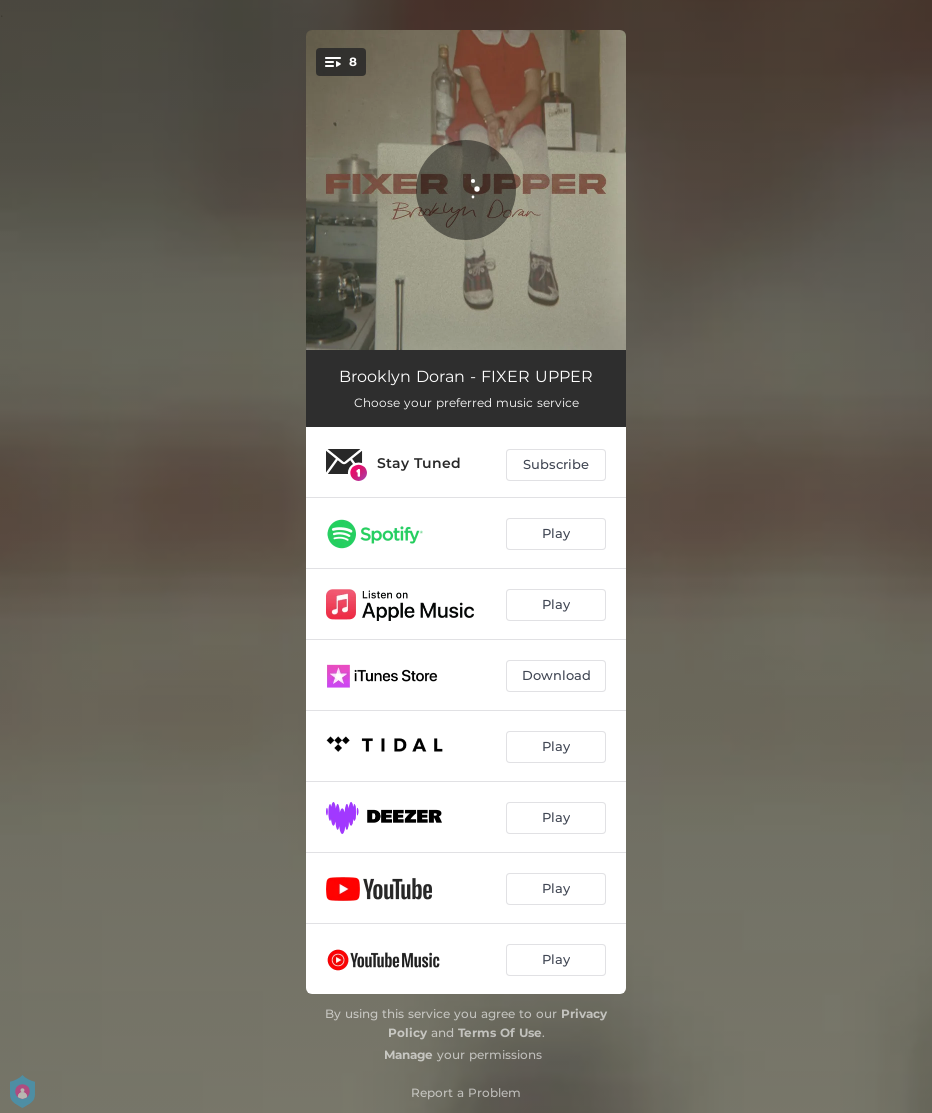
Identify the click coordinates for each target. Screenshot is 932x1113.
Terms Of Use (500, 1032)
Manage (408, 1054)
